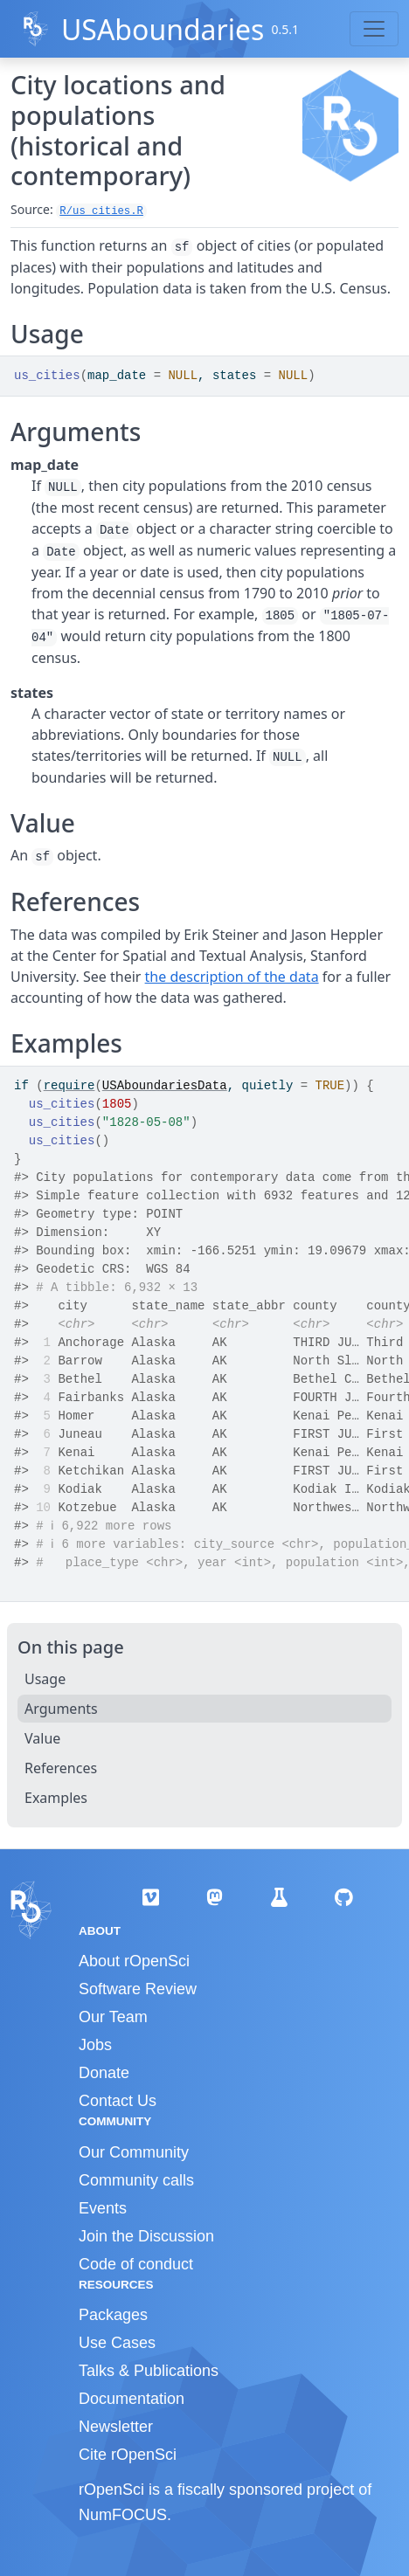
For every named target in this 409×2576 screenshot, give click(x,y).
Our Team (113, 2017)
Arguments (61, 1708)
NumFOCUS (123, 2515)
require (69, 1086)
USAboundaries (162, 29)
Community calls (136, 2180)
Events (103, 2208)
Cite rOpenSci (128, 2454)
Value (42, 1738)
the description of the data (232, 976)
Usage (45, 1679)
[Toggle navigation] (374, 28)
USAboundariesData (164, 1086)
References (60, 1768)
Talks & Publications (148, 2370)
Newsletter (116, 2426)
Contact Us (117, 2101)
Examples (55, 1797)
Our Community (134, 2152)
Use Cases (117, 2343)
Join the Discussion (146, 2236)
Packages (113, 2315)
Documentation (131, 2398)
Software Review (138, 1989)
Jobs (95, 2045)
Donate (104, 2073)
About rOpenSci (134, 1961)
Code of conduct (136, 2264)
